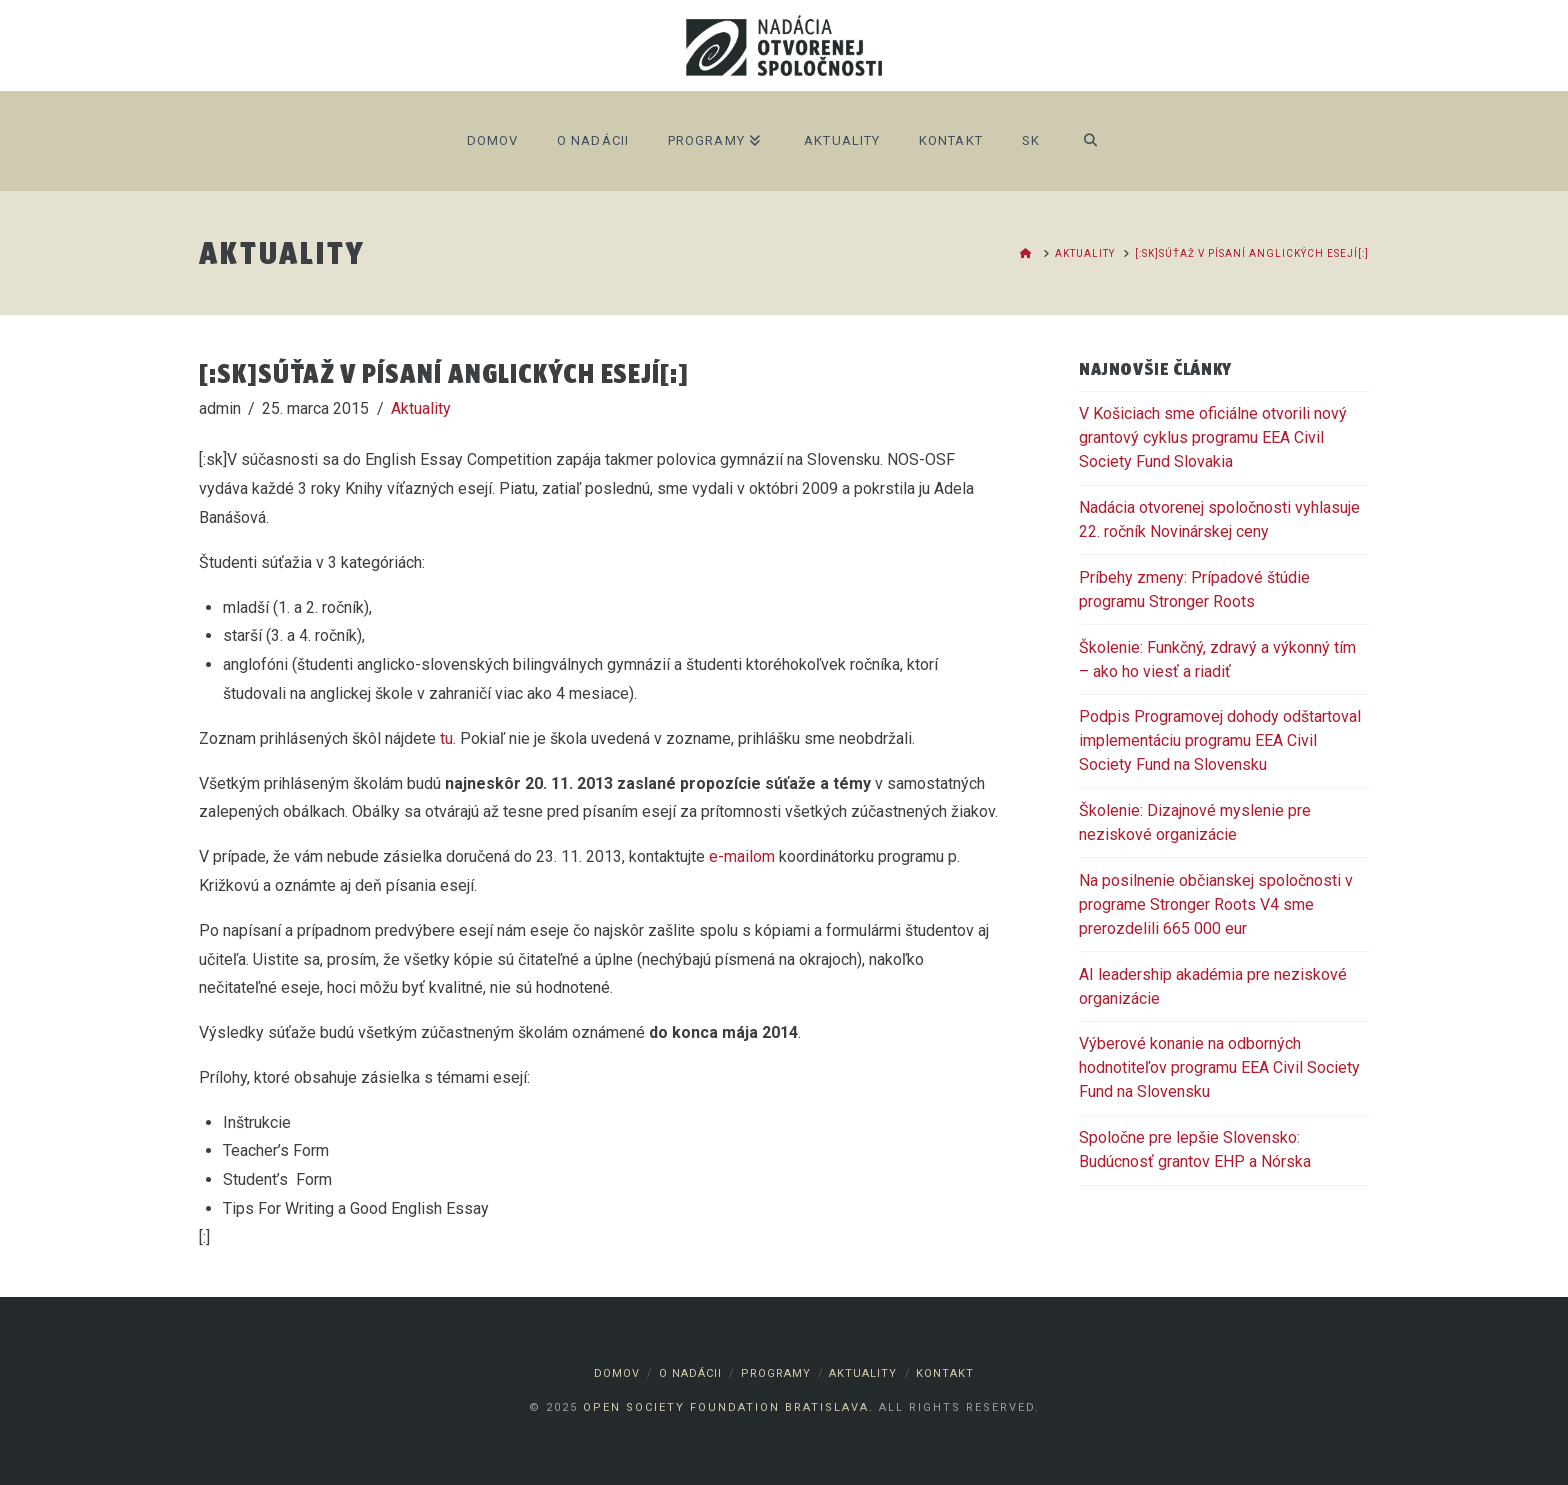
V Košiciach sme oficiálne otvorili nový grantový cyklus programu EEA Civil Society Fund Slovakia (1213, 437)
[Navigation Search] (1090, 141)
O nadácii (690, 1373)
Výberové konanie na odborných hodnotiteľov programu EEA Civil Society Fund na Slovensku (1219, 1067)
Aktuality (421, 408)
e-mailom (742, 856)
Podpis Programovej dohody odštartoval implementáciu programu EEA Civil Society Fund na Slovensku (1220, 740)
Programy (776, 1373)
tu (446, 738)
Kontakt (945, 1373)
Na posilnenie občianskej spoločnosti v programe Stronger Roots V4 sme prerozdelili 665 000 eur (1216, 904)
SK (1031, 140)
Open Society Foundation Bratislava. (728, 1407)
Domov (617, 1373)
